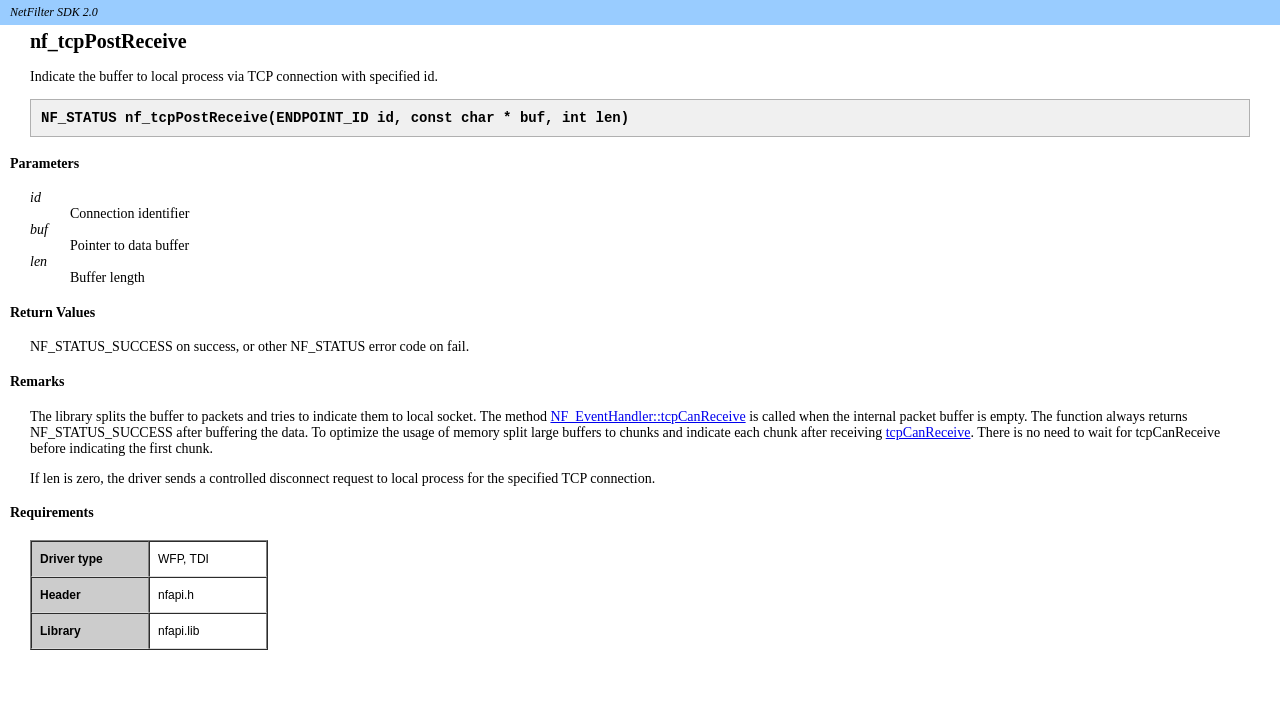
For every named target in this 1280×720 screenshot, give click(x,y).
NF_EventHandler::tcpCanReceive (647, 419)
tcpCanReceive (928, 435)
